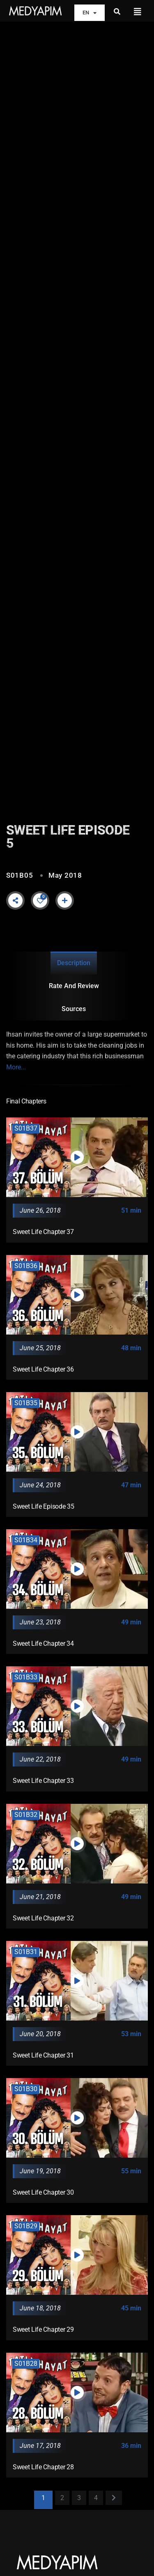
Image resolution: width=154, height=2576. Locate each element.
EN (90, 13)
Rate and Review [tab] (74, 986)
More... (16, 1067)
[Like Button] (40, 901)
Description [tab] (73, 963)
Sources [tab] (74, 1009)
